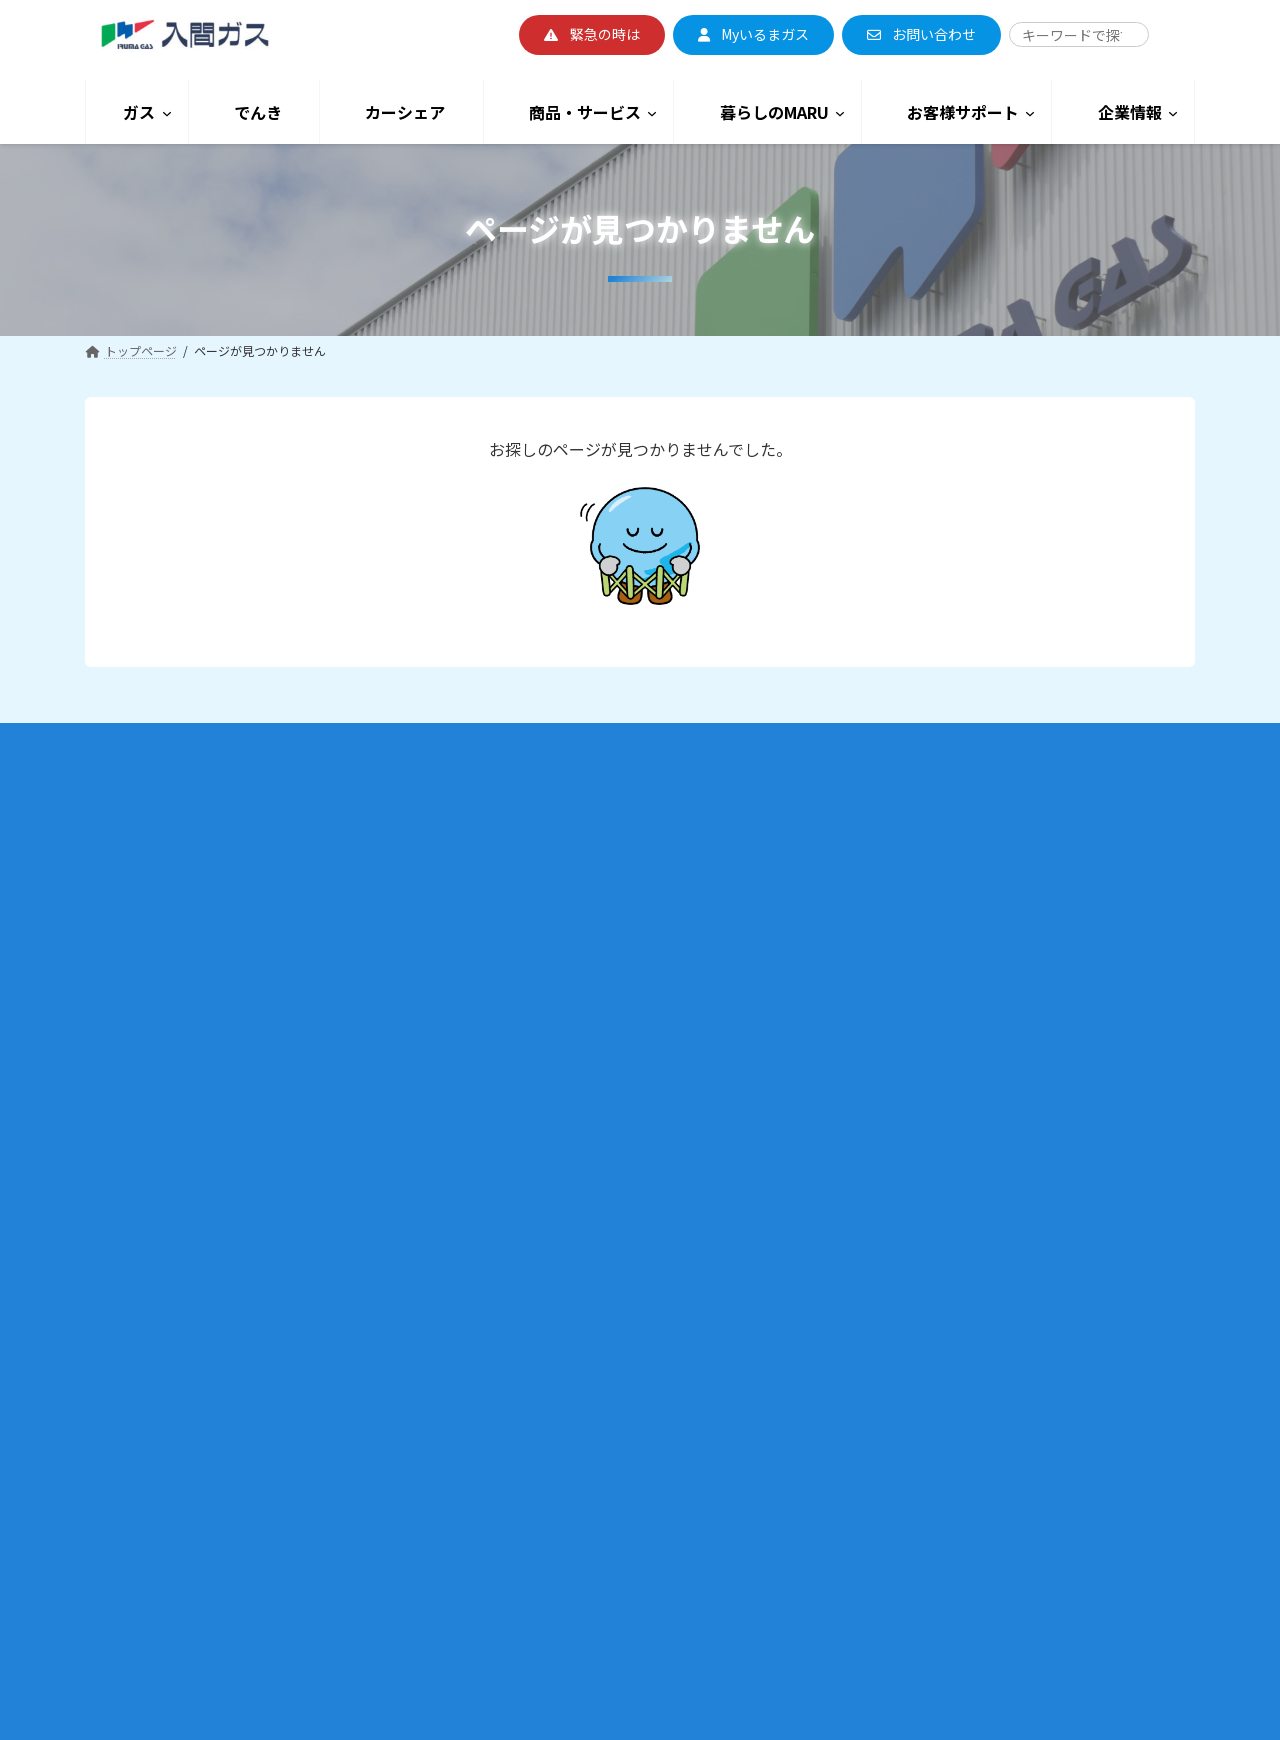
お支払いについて (151, 1179)
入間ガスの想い (905, 1230)
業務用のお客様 (152, 1249)
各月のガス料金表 (169, 1099)
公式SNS (506, 1588)
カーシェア (528, 1078)
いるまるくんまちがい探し (573, 1561)
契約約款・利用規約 (157, 1125)
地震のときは (917, 911)
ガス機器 (507, 1162)
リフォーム (513, 1242)
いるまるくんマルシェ (543, 1482)
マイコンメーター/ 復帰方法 (957, 884)
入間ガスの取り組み (917, 1257)
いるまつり (513, 1455)
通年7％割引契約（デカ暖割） (202, 992)
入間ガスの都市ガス (157, 1205)
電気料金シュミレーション (555, 1032)
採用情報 (887, 1204)
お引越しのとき (145, 886)
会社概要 (887, 1177)
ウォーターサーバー (537, 1269)
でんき (509, 826)
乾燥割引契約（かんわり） (193, 966)
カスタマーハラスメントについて (971, 1097)
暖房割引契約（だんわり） (193, 939)
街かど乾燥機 (519, 1295)
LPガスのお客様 (153, 1511)
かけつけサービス (911, 1044)
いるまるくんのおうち (543, 1535)
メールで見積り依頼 (555, 1189)
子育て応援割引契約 (175, 1046)
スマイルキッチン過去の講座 (579, 1402)
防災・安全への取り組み (947, 1336)
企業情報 (899, 1143)
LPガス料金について (158, 1546)
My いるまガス (142, 1152)
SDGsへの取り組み (931, 1283)
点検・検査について (917, 1017)
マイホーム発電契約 (175, 1072)
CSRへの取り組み (928, 1310)
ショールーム (519, 1615)
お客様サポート (927, 826)
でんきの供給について (543, 964)
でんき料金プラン (531, 858)
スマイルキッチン (531, 1375)
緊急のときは (899, 858)
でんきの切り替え (531, 911)
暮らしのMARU (548, 1341)
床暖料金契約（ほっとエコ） (199, 1019)
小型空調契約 (157, 1307)
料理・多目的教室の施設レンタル (573, 1508)
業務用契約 (151, 1334)
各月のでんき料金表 (555, 884)
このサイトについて (917, 1430)
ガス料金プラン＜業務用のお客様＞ (199, 1281)
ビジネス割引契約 (169, 1360)
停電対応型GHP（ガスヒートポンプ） (205, 1440)
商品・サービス (547, 1129)
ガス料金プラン (145, 913)
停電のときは (917, 991)
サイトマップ (899, 1404)
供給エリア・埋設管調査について (193, 1414)
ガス (120, 826)
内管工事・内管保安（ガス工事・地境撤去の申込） (241, 1387)
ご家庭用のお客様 (160, 857)
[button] (591, 35)
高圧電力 (507, 991)
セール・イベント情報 (543, 1428)
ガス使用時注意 (923, 964)
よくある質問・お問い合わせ (941, 1070)
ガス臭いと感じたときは (947, 937)
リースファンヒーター (542, 1216)
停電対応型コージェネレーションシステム (217, 1467)
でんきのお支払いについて (555, 937)
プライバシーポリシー (923, 1457)
